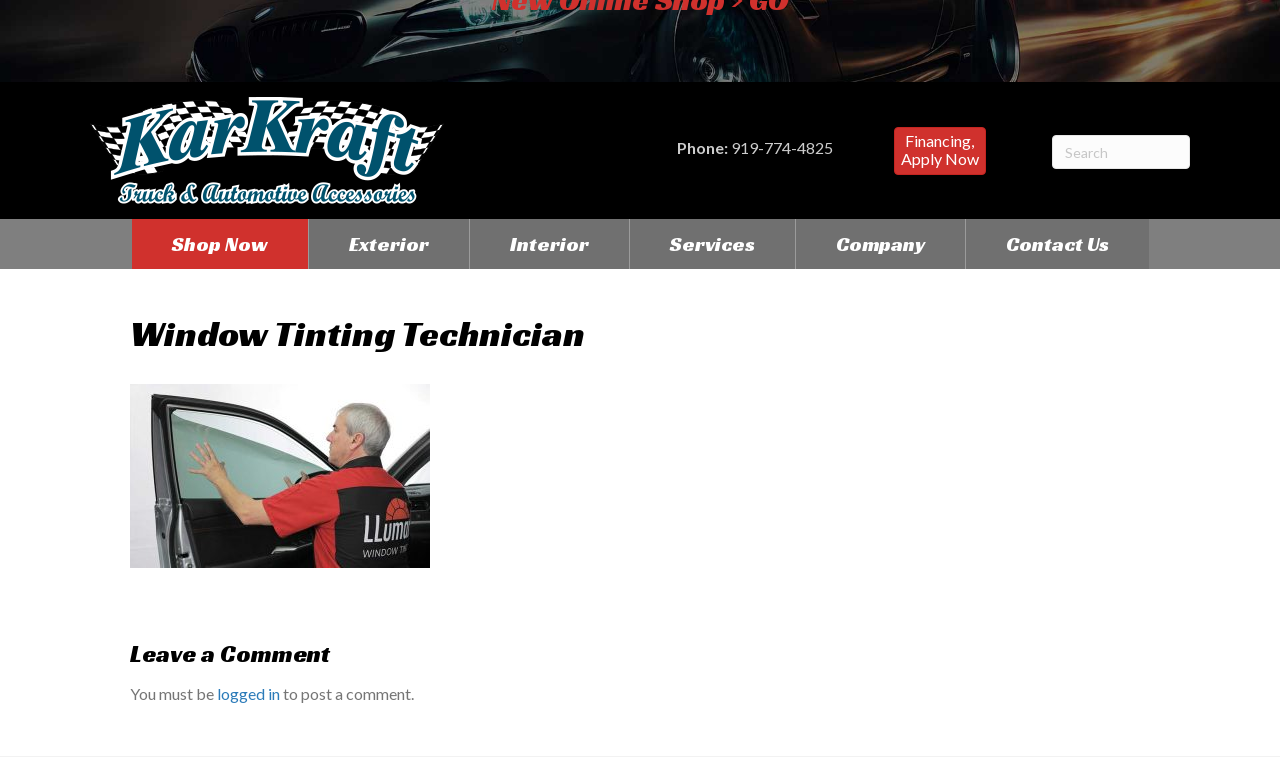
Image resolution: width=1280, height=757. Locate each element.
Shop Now (220, 244)
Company (880, 244)
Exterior (389, 244)
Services (712, 244)
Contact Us (1057, 244)
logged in (248, 693)
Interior (549, 244)
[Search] (1121, 152)
